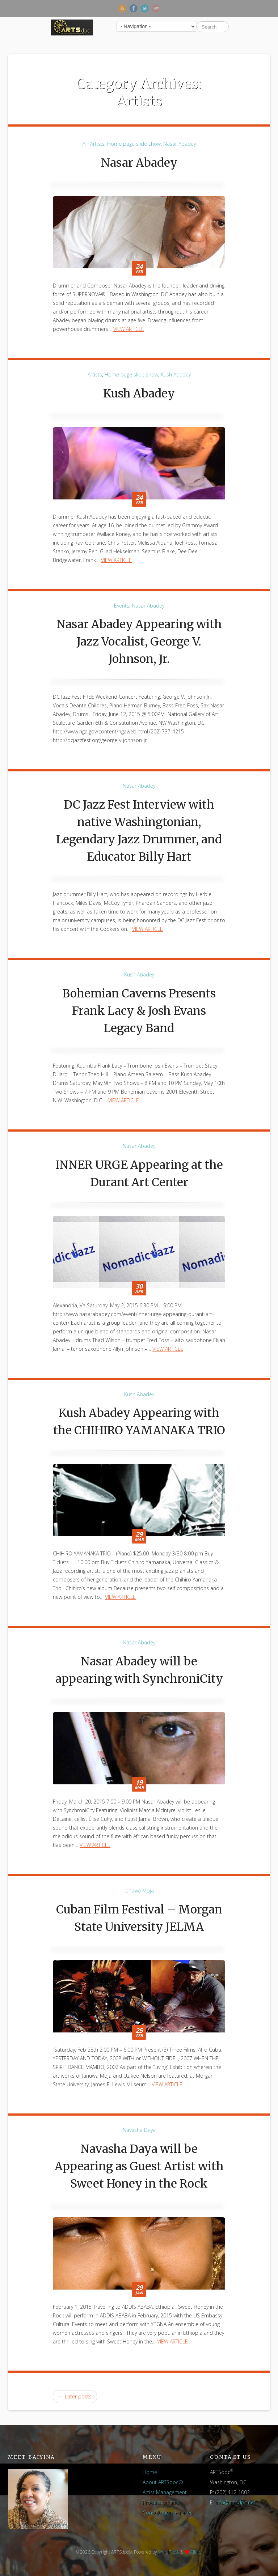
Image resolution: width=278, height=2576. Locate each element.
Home (150, 2472)
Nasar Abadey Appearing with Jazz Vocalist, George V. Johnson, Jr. (139, 641)
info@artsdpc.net (235, 2502)
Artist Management (165, 2492)
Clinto (195, 2552)
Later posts (75, 2396)
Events (121, 605)
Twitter (144, 8)
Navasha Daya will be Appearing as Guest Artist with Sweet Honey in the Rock (139, 2166)
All (85, 143)
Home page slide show (134, 143)
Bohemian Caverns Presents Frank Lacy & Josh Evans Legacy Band (139, 1010)
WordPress (168, 2552)
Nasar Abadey (179, 143)
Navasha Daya (139, 2129)
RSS (122, 8)
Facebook (133, 8)
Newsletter (156, 8)
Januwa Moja (139, 1890)
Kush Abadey (176, 374)
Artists (97, 143)
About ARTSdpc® (163, 2482)
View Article (128, 328)
